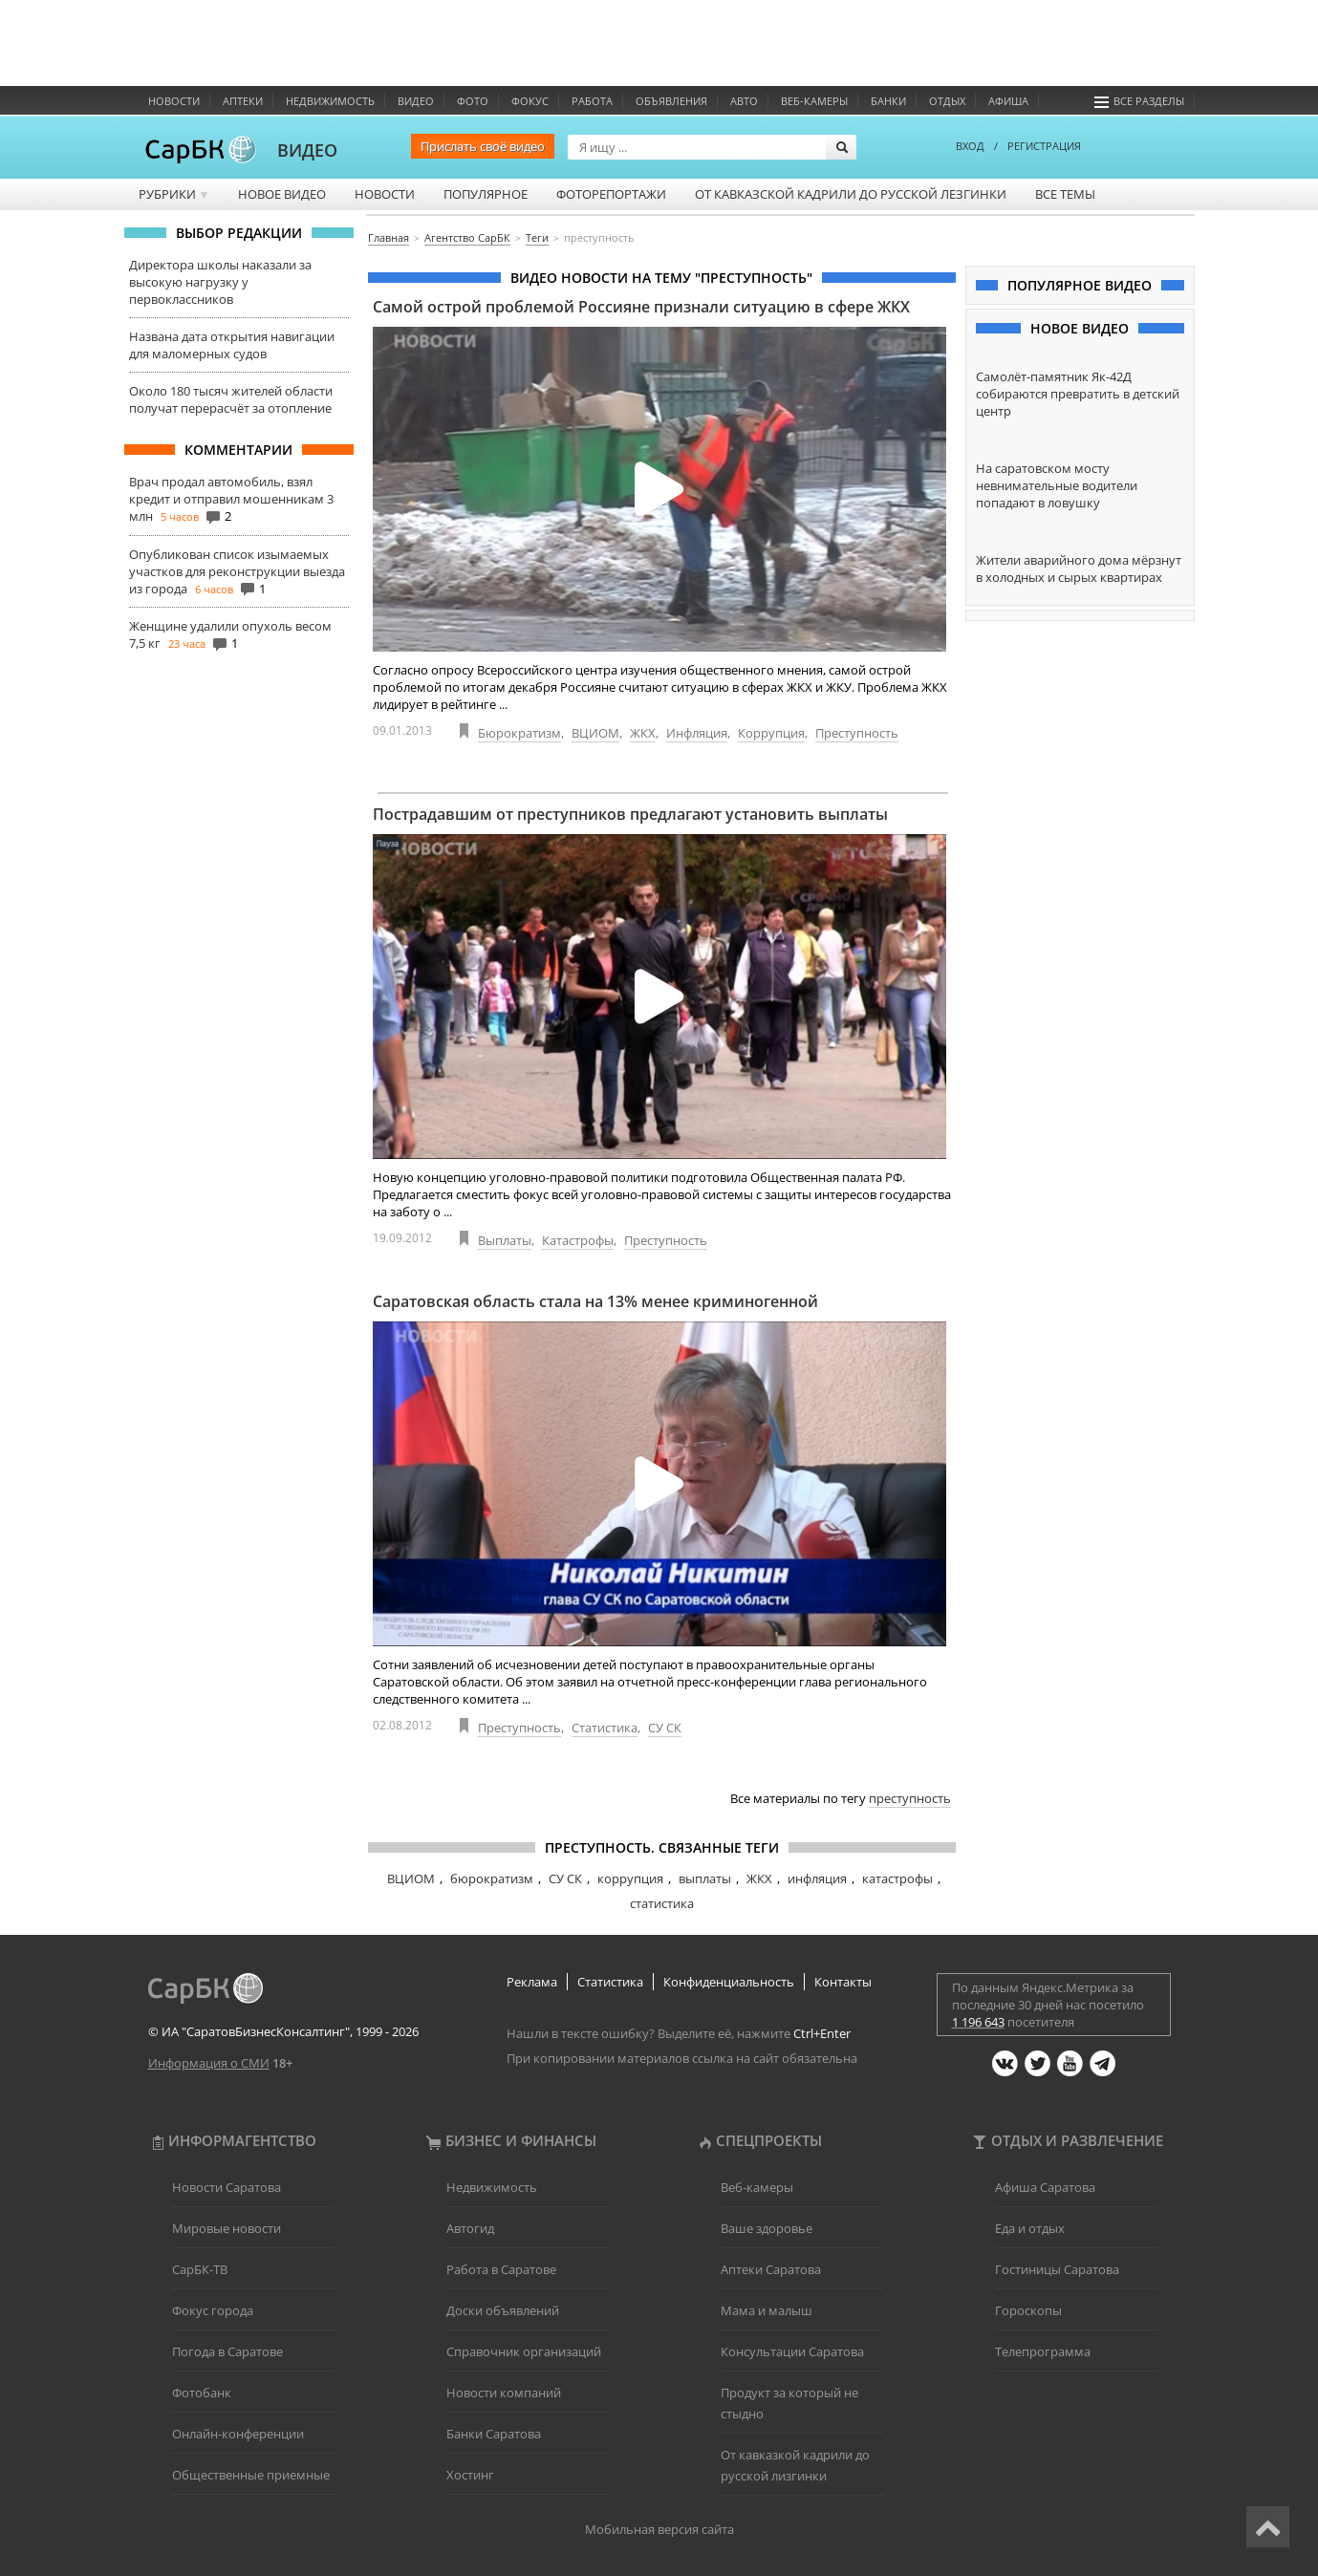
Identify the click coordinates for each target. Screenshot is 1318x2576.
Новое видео (282, 194)
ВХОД (970, 146)
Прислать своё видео (483, 146)
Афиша (1008, 101)
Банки (888, 101)
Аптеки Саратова (771, 2269)
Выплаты (504, 1240)
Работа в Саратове (501, 2269)
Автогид (470, 2228)
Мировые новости (226, 2228)
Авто (744, 101)
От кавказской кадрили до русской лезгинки (850, 194)
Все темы (1065, 194)
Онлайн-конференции (238, 2433)
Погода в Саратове (227, 2351)
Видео (416, 101)
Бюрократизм (519, 732)
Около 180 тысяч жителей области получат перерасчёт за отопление (231, 399)
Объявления (671, 101)
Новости (174, 101)
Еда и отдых (1030, 2228)
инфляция (817, 1878)
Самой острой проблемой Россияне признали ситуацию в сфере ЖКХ (641, 306)
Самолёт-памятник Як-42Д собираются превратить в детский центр (1077, 393)
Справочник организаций (523, 2351)
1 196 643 (978, 2021)
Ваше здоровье (766, 2228)
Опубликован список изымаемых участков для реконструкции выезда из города (237, 571)
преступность (910, 1798)
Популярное (485, 194)
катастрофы (897, 1878)
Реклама (532, 1981)
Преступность (856, 732)
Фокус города (212, 2310)
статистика (662, 1903)
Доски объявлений (502, 2310)
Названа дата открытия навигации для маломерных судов (232, 345)
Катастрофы (578, 1240)
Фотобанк (201, 2392)
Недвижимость (330, 101)
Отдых (947, 101)
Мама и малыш (766, 2310)
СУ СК (664, 1727)
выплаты (705, 1878)
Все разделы (1139, 101)
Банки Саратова (493, 2433)
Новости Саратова (226, 2187)
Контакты (843, 1981)
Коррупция (771, 732)
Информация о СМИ (209, 2063)
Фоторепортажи (611, 194)
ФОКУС (530, 101)
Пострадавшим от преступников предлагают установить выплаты (630, 814)
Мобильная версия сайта (659, 2529)
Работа (592, 101)
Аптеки (243, 101)
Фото (472, 101)
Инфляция (696, 732)
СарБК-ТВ (199, 2269)
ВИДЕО (307, 150)
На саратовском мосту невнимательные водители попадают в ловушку (1056, 485)
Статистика (604, 1727)
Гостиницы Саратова (1057, 2269)
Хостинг (470, 2474)
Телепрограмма (1043, 2351)
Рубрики (174, 194)
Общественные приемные (251, 2474)
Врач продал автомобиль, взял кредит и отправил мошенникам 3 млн (231, 499)
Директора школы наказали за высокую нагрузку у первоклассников (220, 282)
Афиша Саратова (1045, 2187)
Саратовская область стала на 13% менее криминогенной (595, 1301)
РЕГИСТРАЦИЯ (1044, 146)
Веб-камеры (814, 101)
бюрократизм (491, 1878)
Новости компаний (503, 2392)
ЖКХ (643, 732)
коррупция (630, 1878)
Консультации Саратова (792, 2351)
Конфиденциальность (728, 1981)
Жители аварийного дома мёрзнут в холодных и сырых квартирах (1078, 568)
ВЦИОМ (595, 732)
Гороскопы (1028, 2310)
